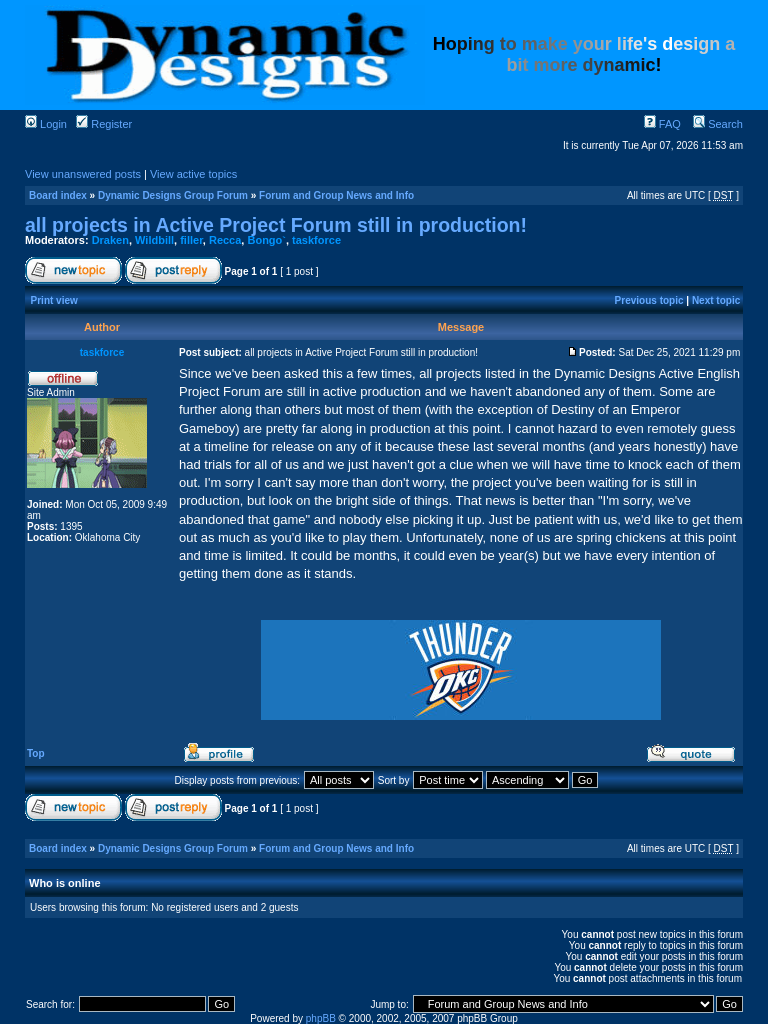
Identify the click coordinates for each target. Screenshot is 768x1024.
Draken (110, 240)
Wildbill (154, 240)
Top (36, 753)
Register (104, 124)
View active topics (193, 174)
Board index (58, 195)
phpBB (321, 1018)
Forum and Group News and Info (336, 195)
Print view (54, 300)
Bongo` (266, 240)
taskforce (316, 240)
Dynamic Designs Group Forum (173, 195)
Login (46, 124)
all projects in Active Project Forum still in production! (276, 225)
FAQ (662, 124)
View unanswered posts (83, 174)
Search (718, 124)
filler (191, 240)
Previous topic (649, 300)
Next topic (716, 300)
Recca (225, 240)
